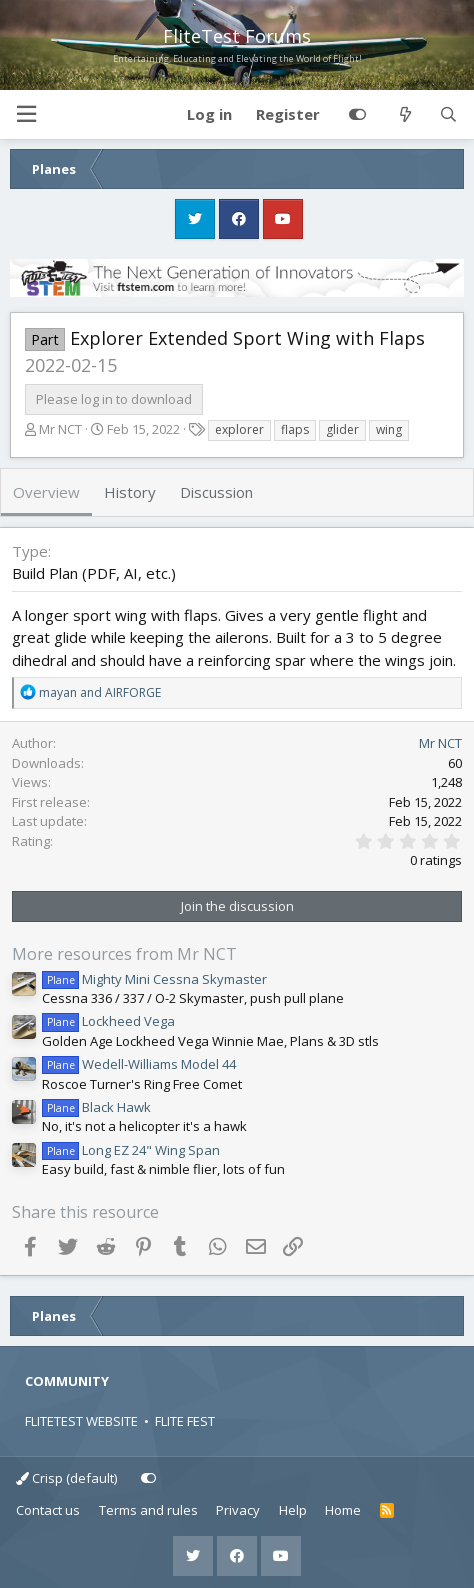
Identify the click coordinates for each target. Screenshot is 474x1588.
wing (389, 429)
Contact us (48, 1510)
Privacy (238, 1510)
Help (293, 1510)
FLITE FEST (185, 1421)
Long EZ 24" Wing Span (131, 1150)
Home (343, 1510)
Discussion (216, 492)
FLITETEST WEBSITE (81, 1421)
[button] (26, 114)
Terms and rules (148, 1510)
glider (342, 429)
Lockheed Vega (108, 1021)
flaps (295, 429)
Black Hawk (96, 1107)
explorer (239, 429)
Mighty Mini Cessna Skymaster (154, 979)
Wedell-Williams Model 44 (139, 1064)
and (100, 692)
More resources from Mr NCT (124, 954)
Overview (46, 492)
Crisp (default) (66, 1478)
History (130, 492)
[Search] (448, 115)
